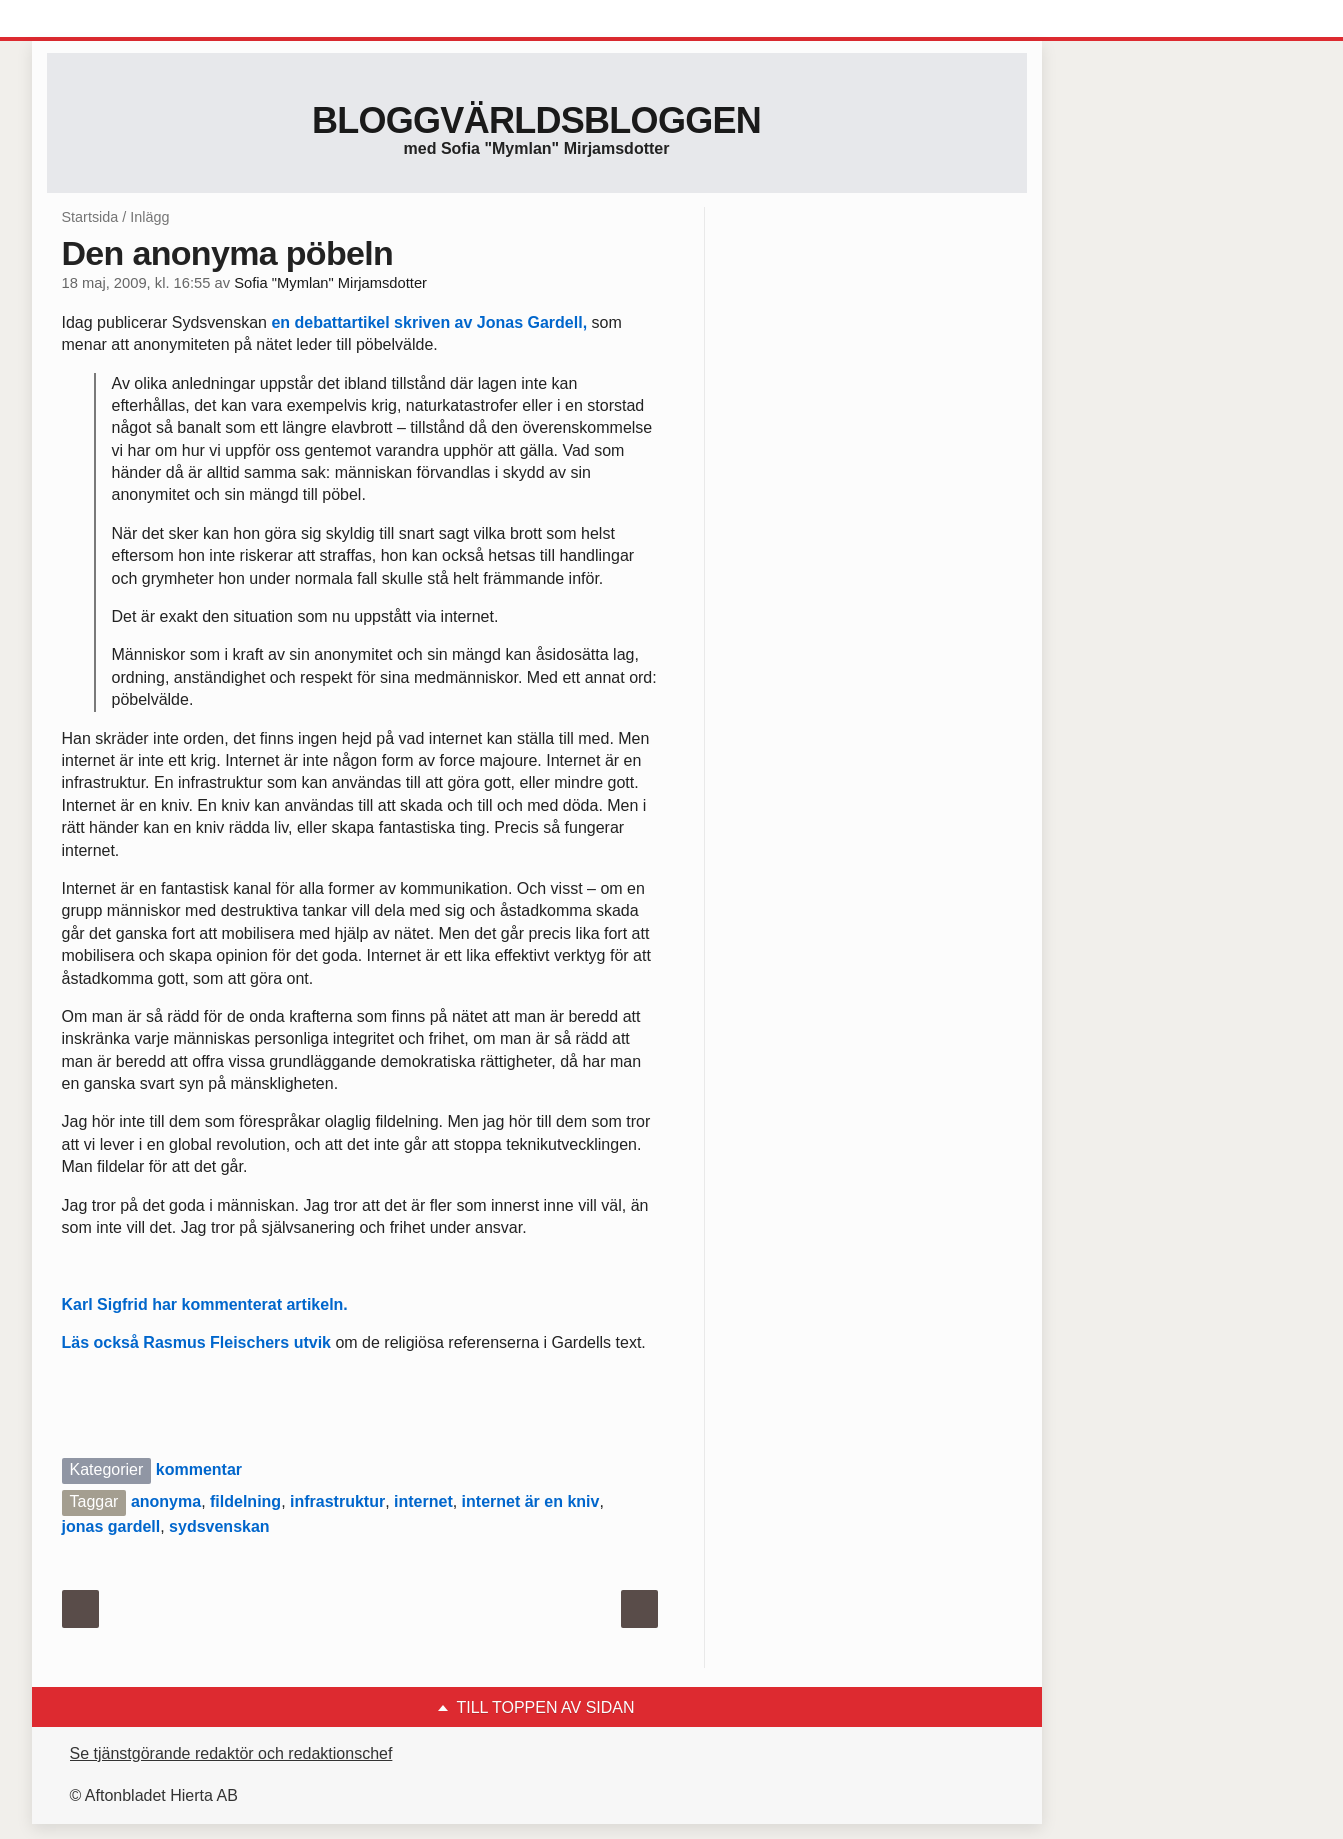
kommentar (199, 1469)
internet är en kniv (531, 1501)
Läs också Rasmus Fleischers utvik (196, 1342)
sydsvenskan (219, 1526)
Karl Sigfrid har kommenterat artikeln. (205, 1304)
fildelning (245, 1501)
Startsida (90, 217)
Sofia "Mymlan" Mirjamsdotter (330, 283)
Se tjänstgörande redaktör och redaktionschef (231, 1753)
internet (423, 1501)
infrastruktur (337, 1501)
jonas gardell (111, 1526)
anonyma (166, 1501)
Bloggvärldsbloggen (536, 120)
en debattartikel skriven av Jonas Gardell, (429, 322)
